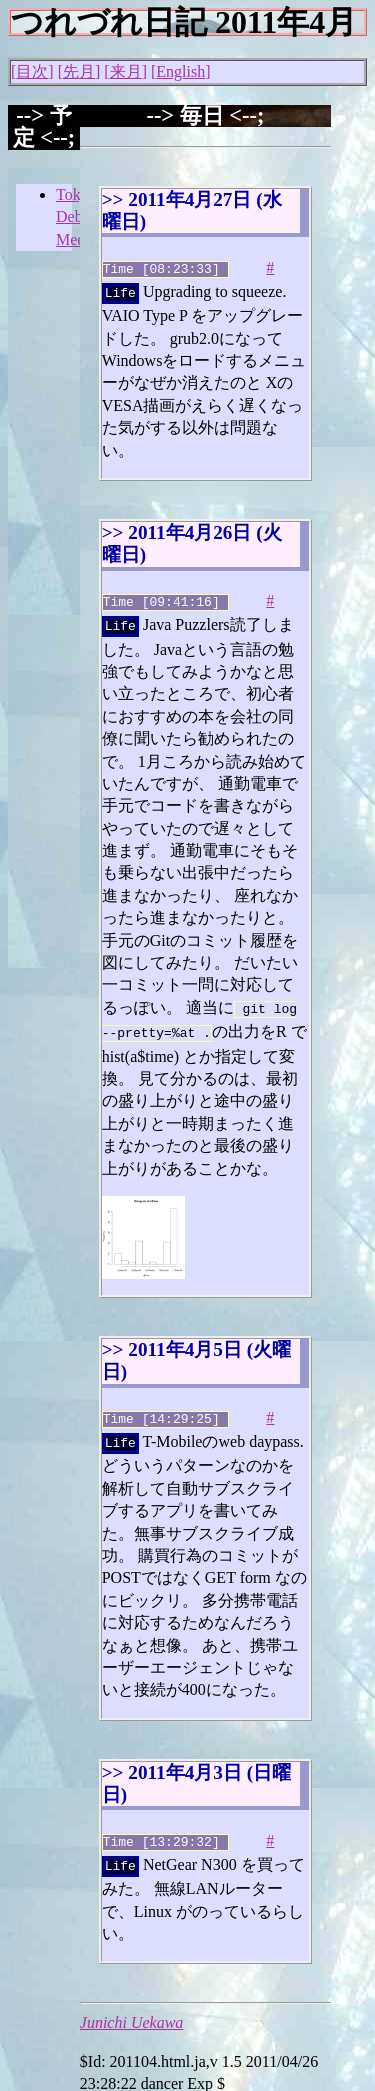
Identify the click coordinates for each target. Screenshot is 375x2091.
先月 (79, 71)
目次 (32, 71)
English (180, 71)
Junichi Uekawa (132, 2002)
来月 (126, 71)
